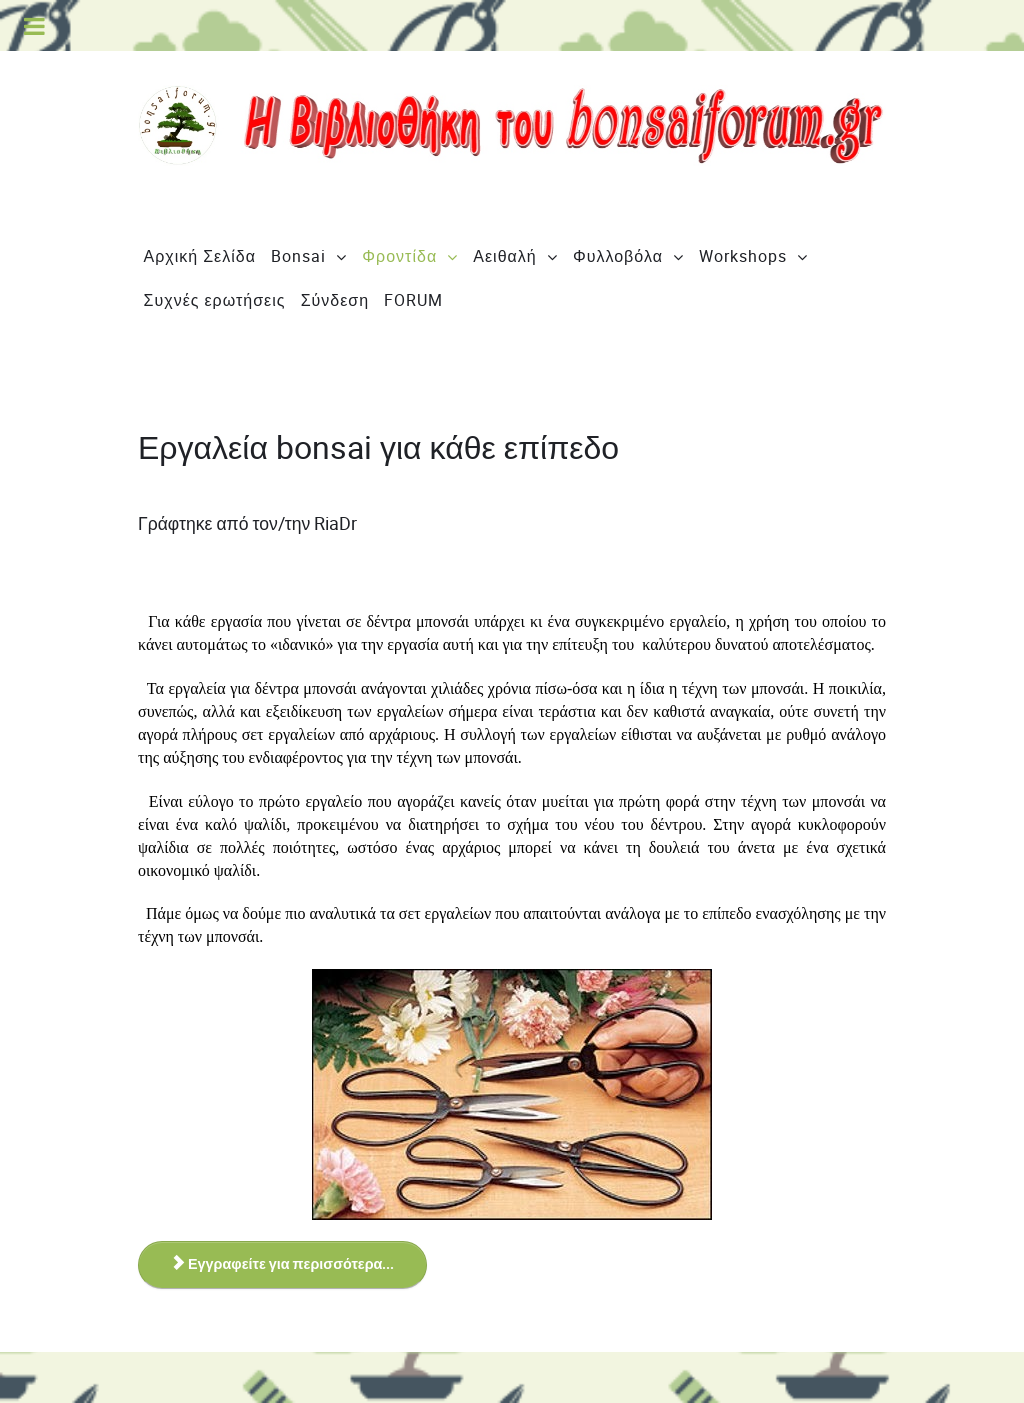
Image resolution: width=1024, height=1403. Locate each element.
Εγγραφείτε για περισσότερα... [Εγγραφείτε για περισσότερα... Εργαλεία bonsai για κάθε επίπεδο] (282, 1264)
